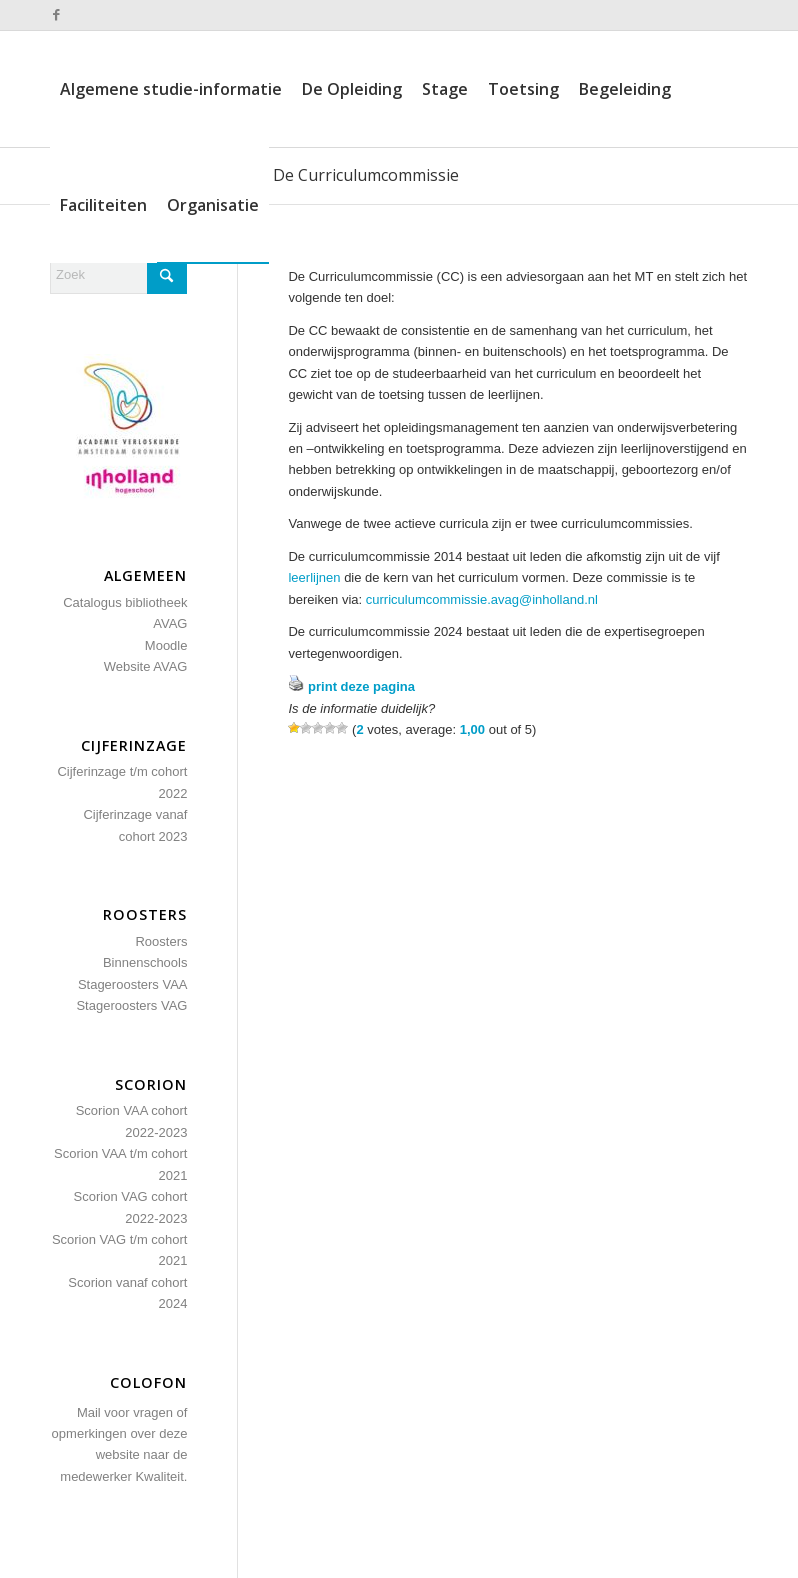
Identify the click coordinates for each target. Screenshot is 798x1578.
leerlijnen (314, 577)
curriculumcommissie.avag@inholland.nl (482, 599)
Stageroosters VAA (133, 984)
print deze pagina (361, 686)
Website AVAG (146, 666)
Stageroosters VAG (131, 1005)
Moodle (166, 645)
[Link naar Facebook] (56, 15)
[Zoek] (118, 274)
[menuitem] (171, 89)
